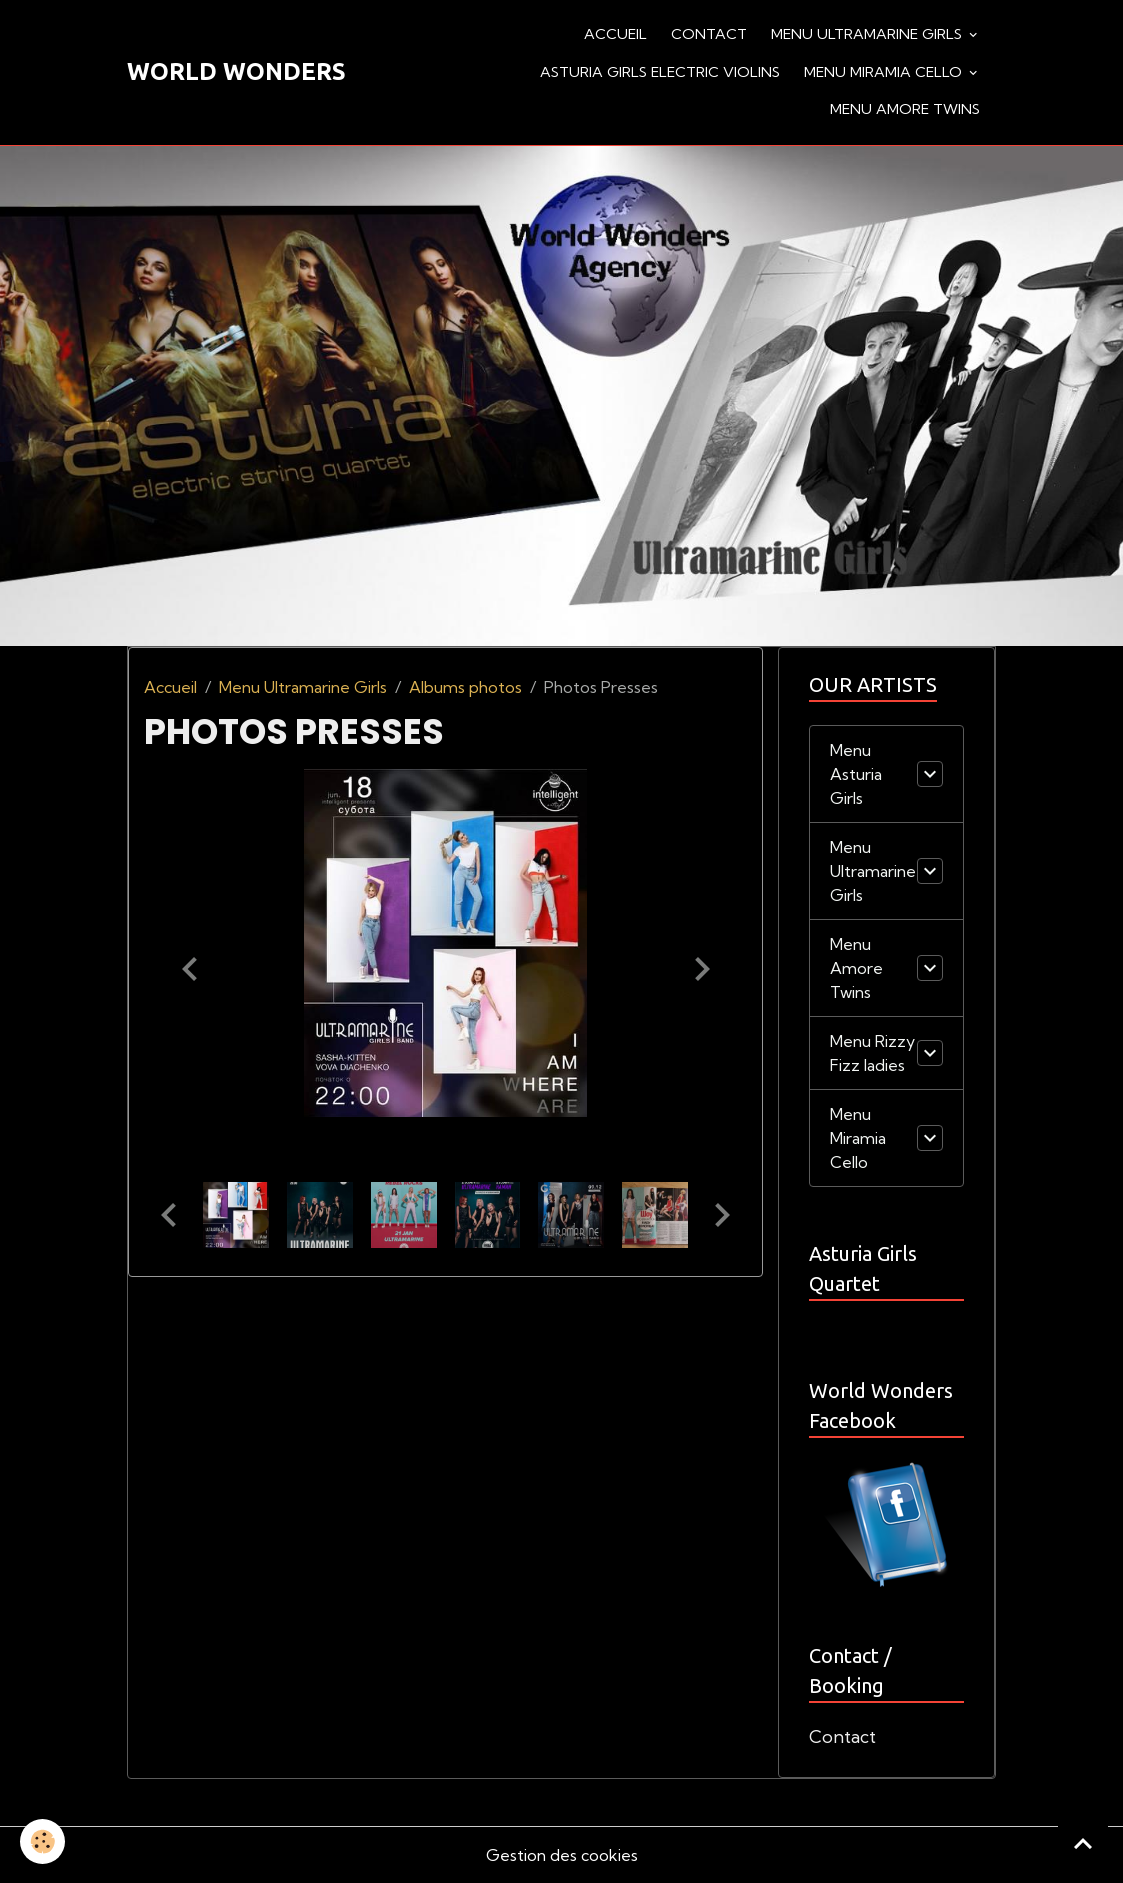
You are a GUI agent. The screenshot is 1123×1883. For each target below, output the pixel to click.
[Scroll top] (1083, 1843)
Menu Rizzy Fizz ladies (872, 1053)
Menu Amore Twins (905, 109)
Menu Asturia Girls (856, 774)
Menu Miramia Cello (885, 72)
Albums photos (465, 687)
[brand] (236, 72)
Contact (709, 34)
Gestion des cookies (562, 1855)
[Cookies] (42, 1841)
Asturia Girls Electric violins (660, 72)
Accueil (615, 34)
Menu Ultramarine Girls (868, 34)
